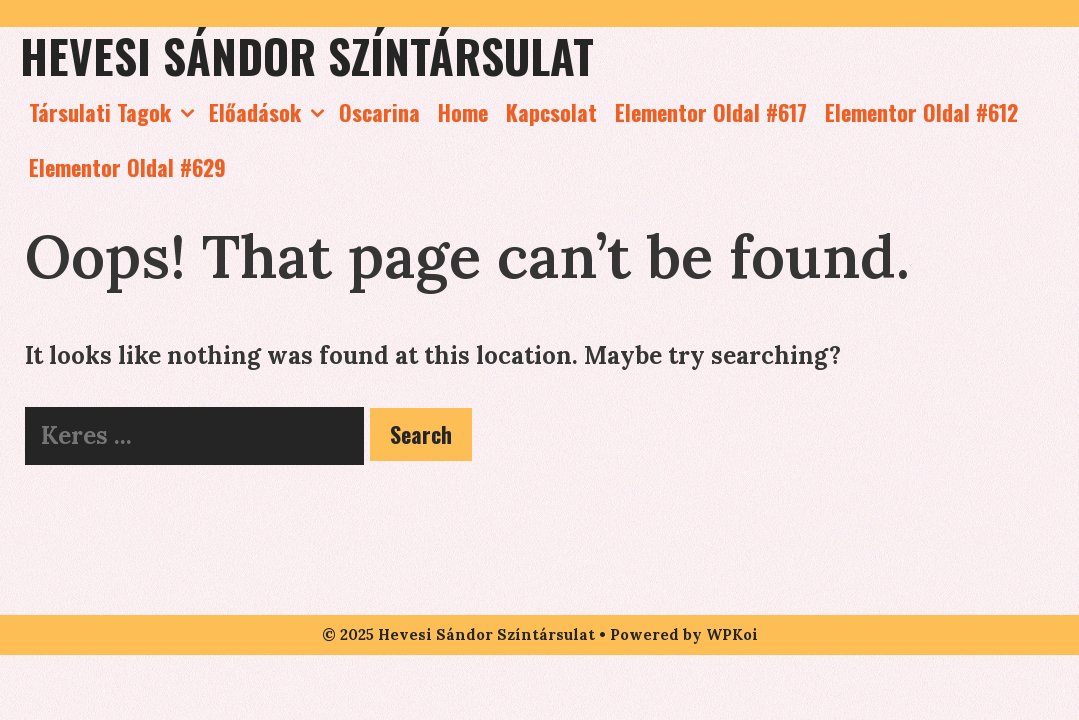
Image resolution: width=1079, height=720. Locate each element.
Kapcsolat (551, 112)
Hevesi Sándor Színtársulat (307, 55)
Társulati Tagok (114, 112)
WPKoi (732, 634)
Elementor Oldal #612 (921, 112)
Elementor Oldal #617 (711, 112)
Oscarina (379, 112)
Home (463, 112)
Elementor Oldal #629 (127, 167)
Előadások (269, 112)
